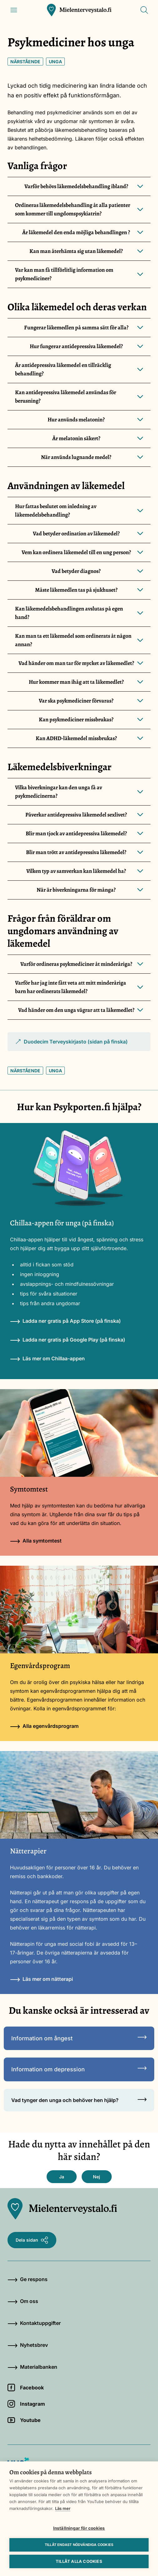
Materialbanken (32, 2367)
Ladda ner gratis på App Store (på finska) (65, 1321)
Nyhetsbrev (28, 2345)
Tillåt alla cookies (79, 2561)
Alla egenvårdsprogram (44, 1726)
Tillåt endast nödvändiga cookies (79, 2545)
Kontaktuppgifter (34, 2323)
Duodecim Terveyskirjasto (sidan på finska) (71, 1044)
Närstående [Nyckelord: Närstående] (25, 61)
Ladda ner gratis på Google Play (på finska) (67, 1340)
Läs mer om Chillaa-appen (47, 1358)
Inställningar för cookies (79, 2528)
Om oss (23, 2301)
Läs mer (62, 2508)
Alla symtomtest (36, 1541)
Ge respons (28, 2279)
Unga (55, 61)
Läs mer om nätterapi (41, 1979)
